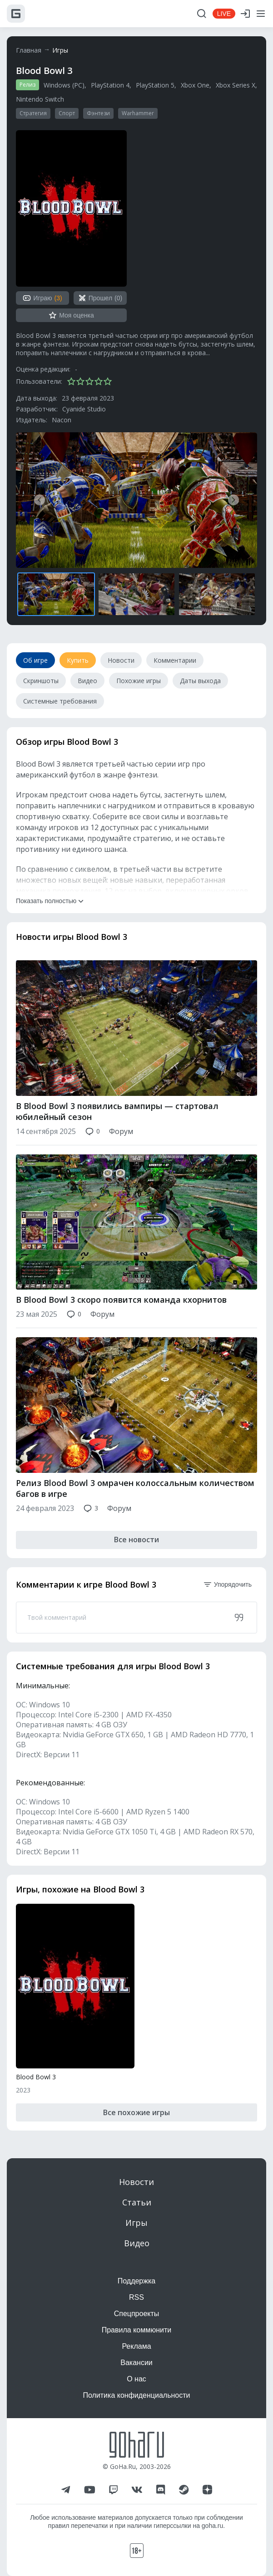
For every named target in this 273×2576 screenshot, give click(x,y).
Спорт (67, 113)
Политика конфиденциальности (136, 2395)
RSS (136, 2297)
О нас (136, 2379)
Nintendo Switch (40, 99)
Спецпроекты (136, 2313)
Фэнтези (98, 113)
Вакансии (136, 2362)
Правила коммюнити (137, 2330)
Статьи (136, 2202)
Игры (60, 50)
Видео (136, 2243)
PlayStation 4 (110, 85)
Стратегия (33, 113)
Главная (28, 50)
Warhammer (138, 113)
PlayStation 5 (155, 85)
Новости (136, 2181)
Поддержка (136, 2281)
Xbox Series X (235, 85)
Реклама (136, 2346)
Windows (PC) (64, 85)
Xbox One (195, 85)
